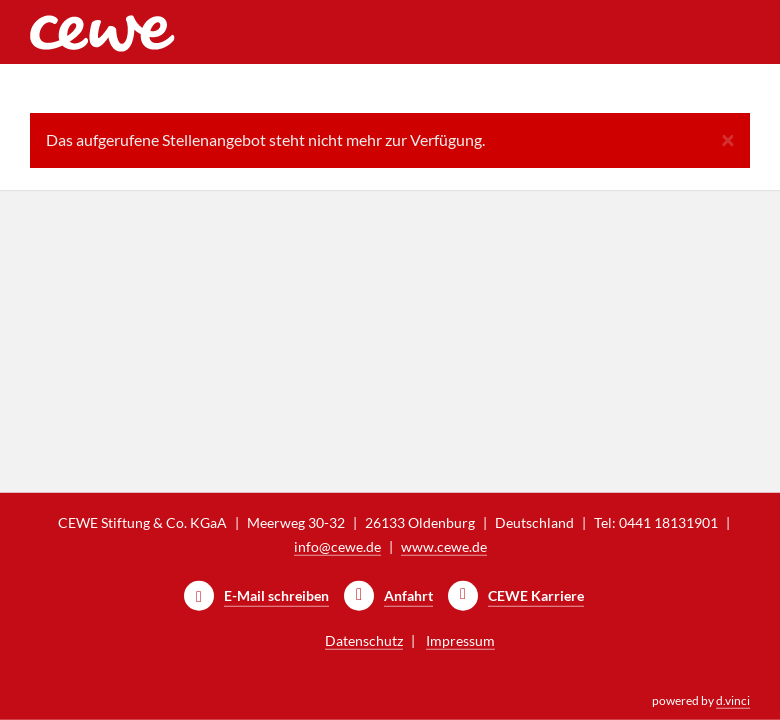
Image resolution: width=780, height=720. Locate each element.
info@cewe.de (337, 546)
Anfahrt (408, 595)
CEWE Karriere (536, 595)
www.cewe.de (444, 546)
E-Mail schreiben (276, 595)
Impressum (460, 640)
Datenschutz (364, 640)
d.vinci (733, 700)
